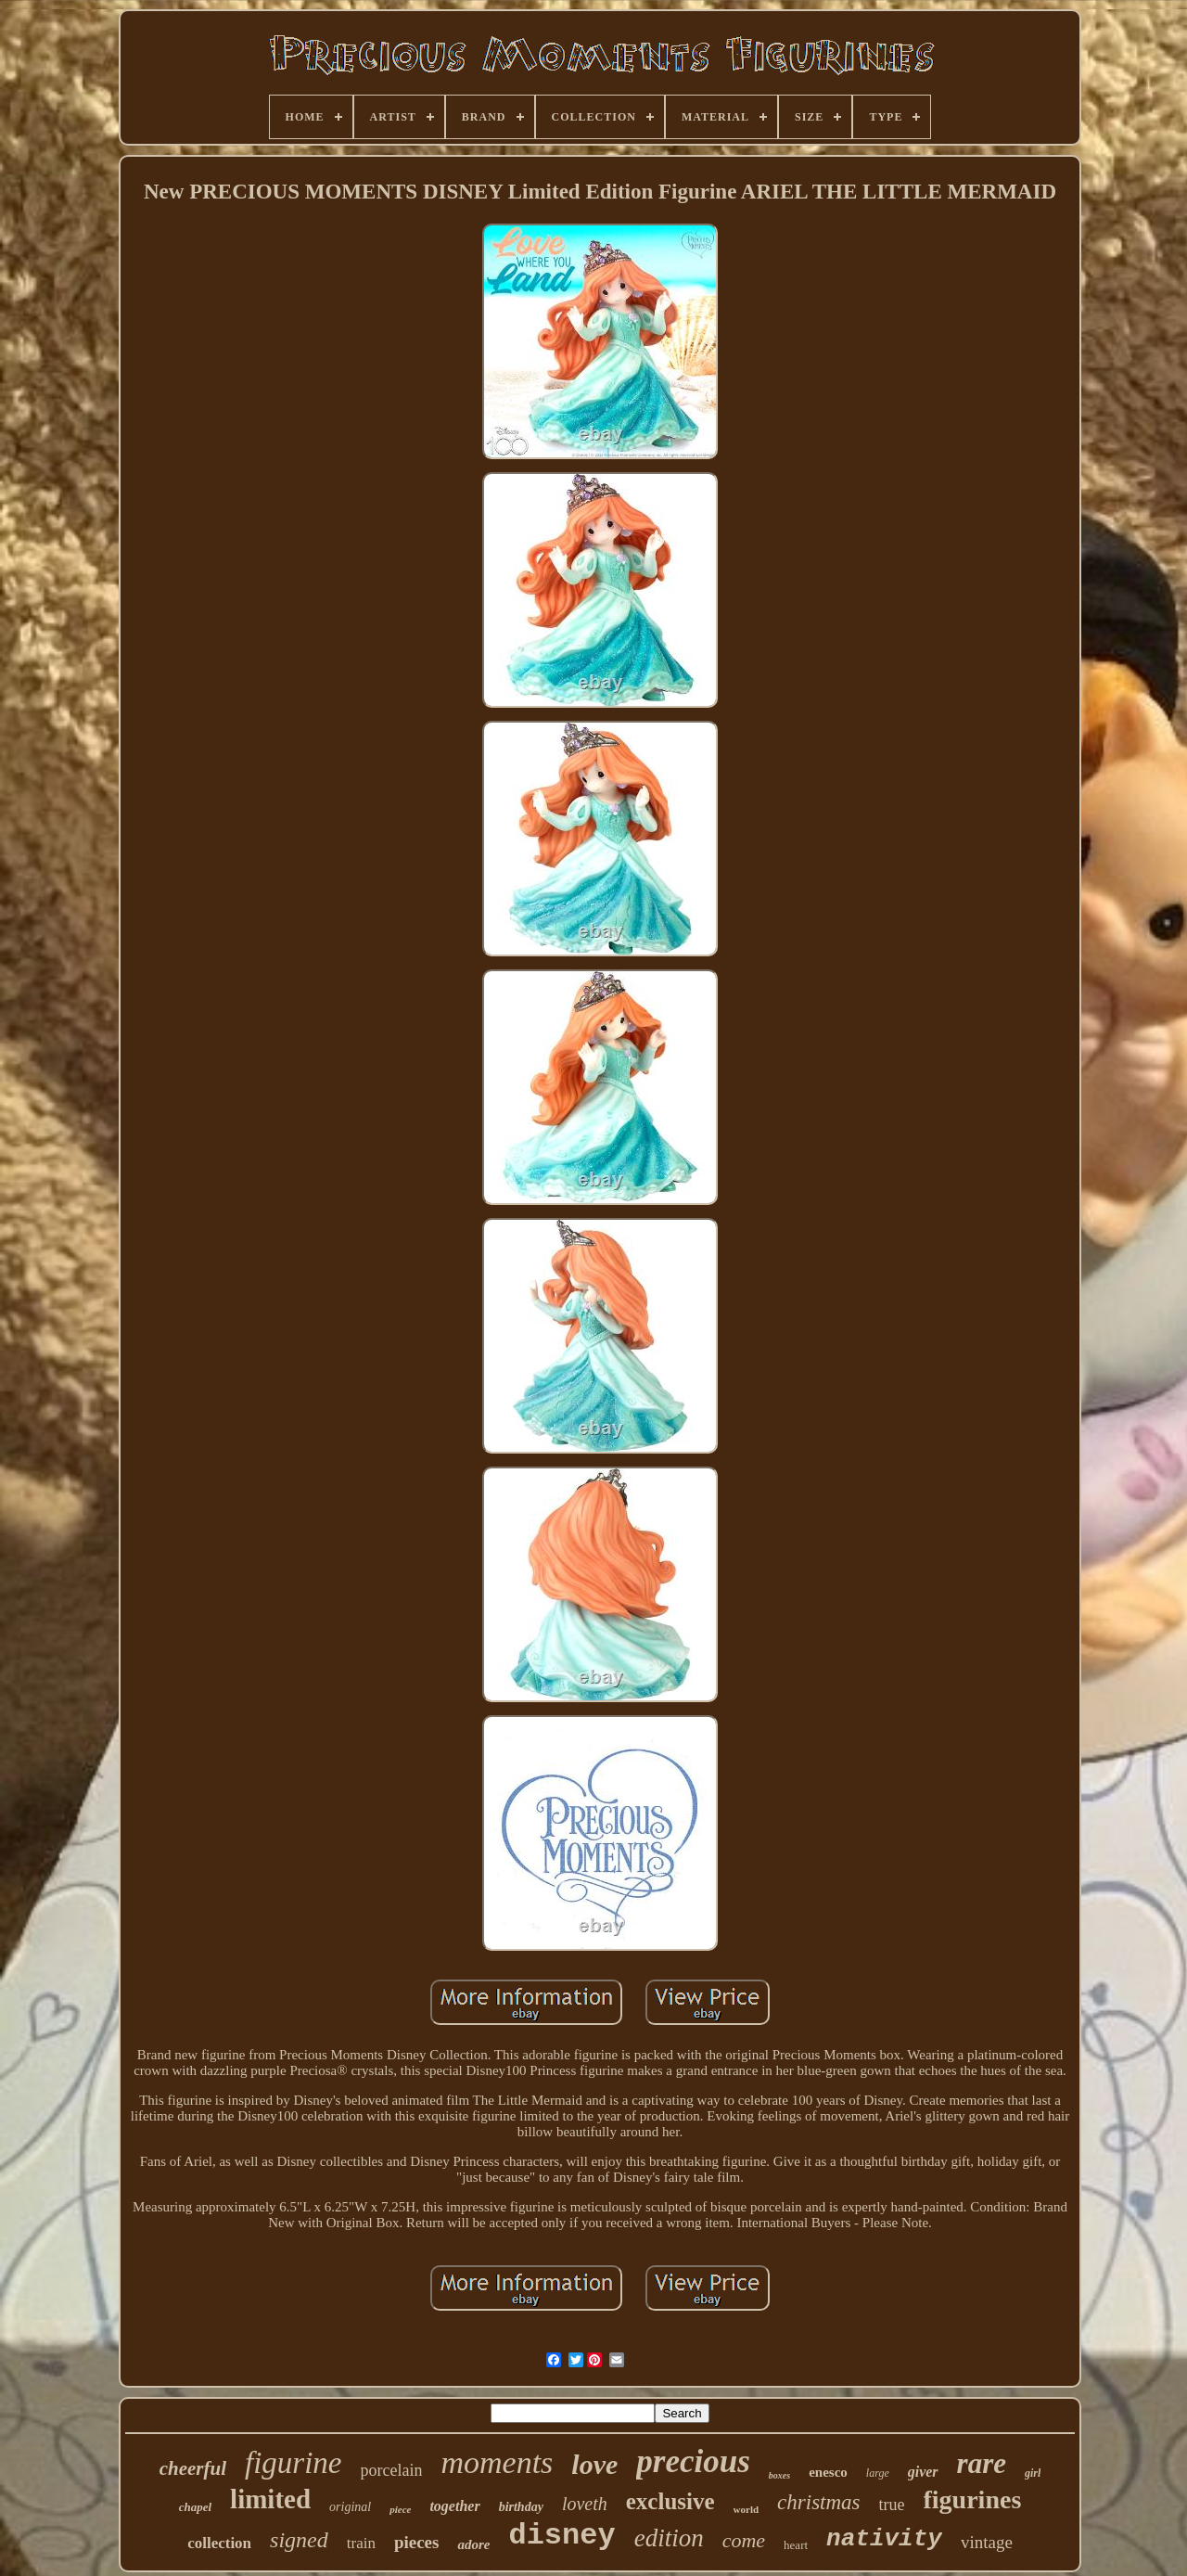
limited (270, 2499)
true (892, 2504)
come (743, 2540)
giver (923, 2472)
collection (219, 2543)
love (594, 2464)
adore (473, 2544)
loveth (584, 2503)
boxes (779, 2475)
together (454, 2506)
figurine (293, 2463)
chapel (195, 2507)
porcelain (392, 2470)
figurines (973, 2499)
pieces (417, 2542)
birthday (521, 2507)
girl (1032, 2473)
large (877, 2473)
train (361, 2543)
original (350, 2507)
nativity (884, 2539)
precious (693, 2461)
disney (561, 2535)
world (746, 2509)
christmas (818, 2502)
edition (669, 2538)
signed (299, 2540)
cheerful (193, 2468)
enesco (828, 2472)
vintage (987, 2542)
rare (981, 2463)
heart (796, 2545)
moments (496, 2462)
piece (400, 2509)
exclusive (670, 2501)
